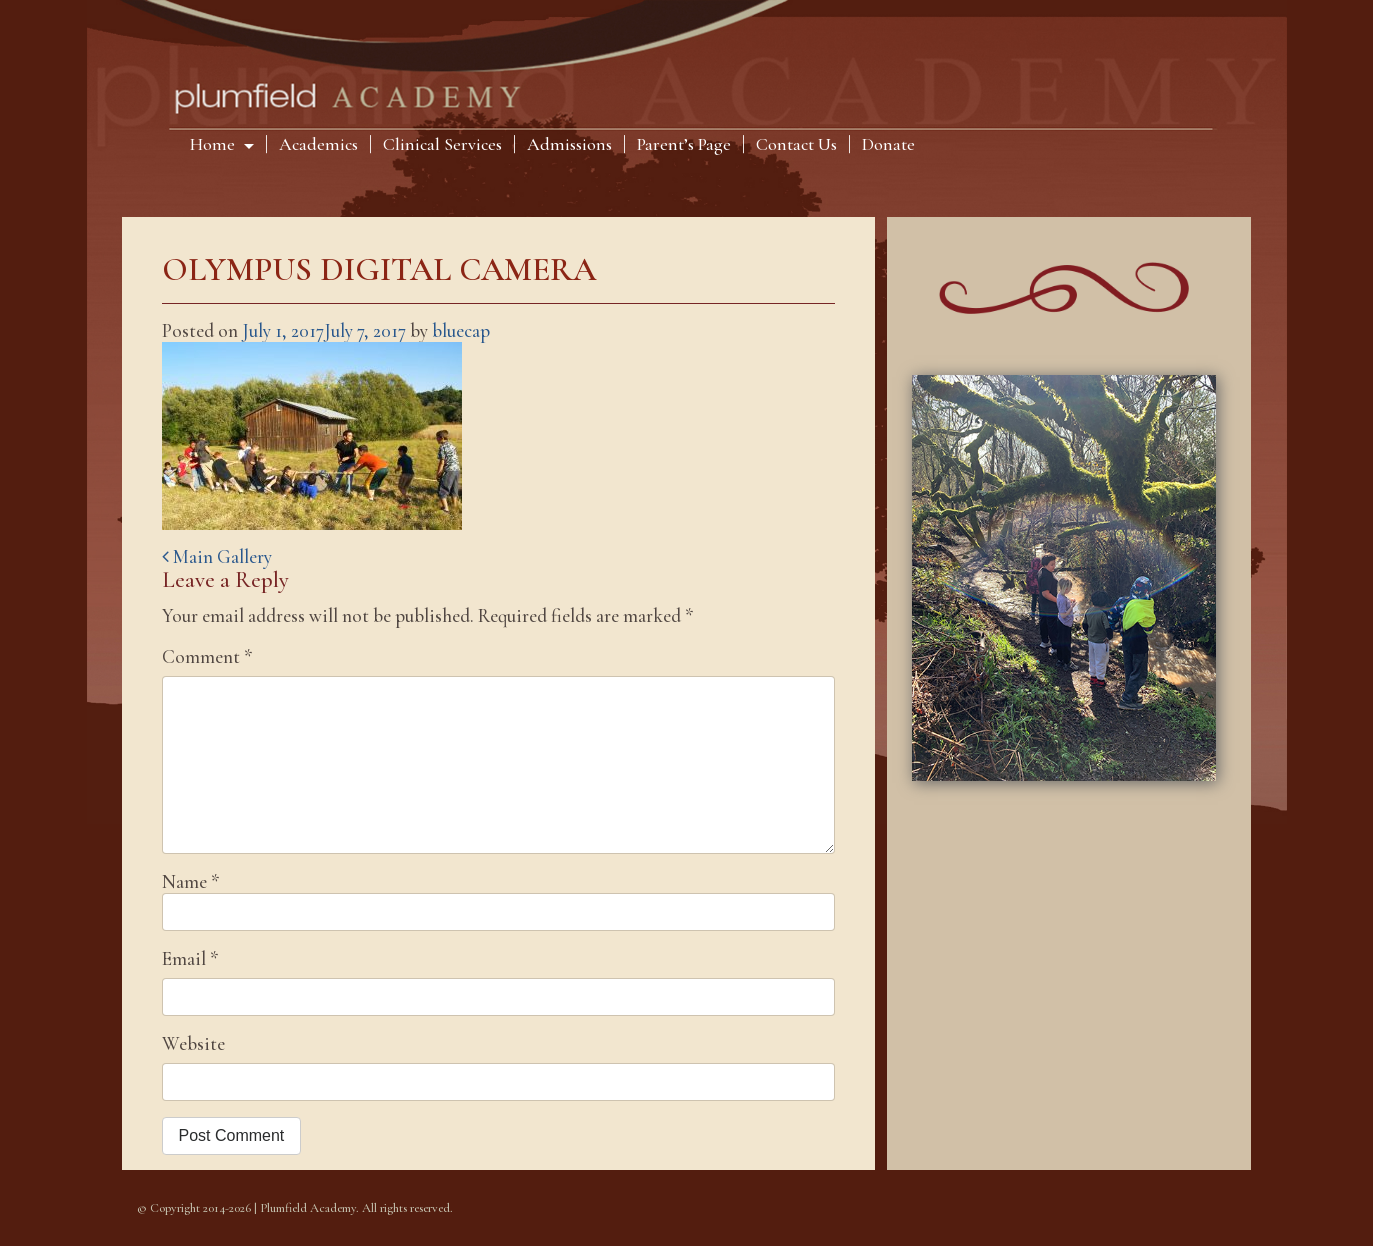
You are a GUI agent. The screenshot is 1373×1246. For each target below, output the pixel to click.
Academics (318, 144)
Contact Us (796, 144)
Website (193, 1043)
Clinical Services (442, 144)
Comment (207, 656)
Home (214, 144)
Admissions (569, 144)
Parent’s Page (684, 144)
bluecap (461, 330)
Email (190, 958)
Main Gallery (217, 556)
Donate (888, 144)
